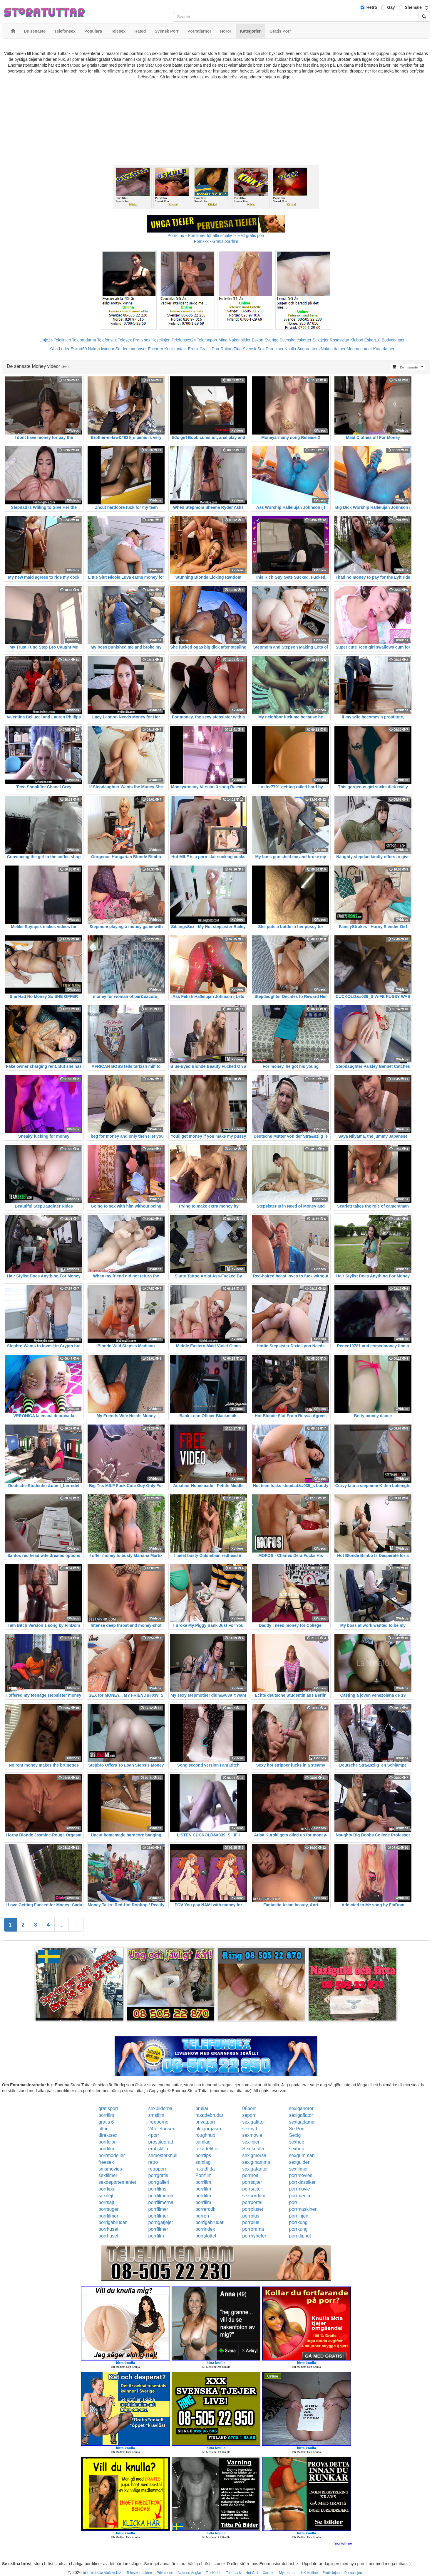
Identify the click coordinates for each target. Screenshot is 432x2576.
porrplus (250, 2215)
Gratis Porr (210, 348)
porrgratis (158, 2175)
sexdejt (105, 2195)
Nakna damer (333, 348)
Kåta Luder (59, 348)
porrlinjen (298, 2215)
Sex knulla (253, 2148)
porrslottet (205, 2235)
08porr (249, 2108)
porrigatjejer (160, 2222)
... (61, 1925)
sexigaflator (301, 2115)
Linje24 (46, 340)
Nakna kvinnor (101, 348)
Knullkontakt (175, 348)
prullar (201, 2108)
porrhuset (108, 2229)
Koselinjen (160, 340)
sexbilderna (160, 2108)
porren (202, 2215)
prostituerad (160, 2141)
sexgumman (301, 2155)
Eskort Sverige (265, 340)
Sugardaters (308, 348)
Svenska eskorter (296, 340)
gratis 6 (106, 2121)
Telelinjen (62, 340)
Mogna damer (359, 348)
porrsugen (109, 2209)
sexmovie (252, 2135)
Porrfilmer (275, 348)
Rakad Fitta (231, 348)
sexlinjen (251, 2141)
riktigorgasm (208, 2128)
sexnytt (249, 2128)
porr (293, 2202)
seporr (248, 2115)
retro (153, 2162)
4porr (153, 2135)
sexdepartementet (117, 2182)
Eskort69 (79, 348)
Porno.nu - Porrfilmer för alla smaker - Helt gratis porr (216, 235)
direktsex (107, 2135)
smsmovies (110, 2168)
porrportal (252, 2202)
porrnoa (250, 2175)
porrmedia (299, 2195)
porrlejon (107, 2141)
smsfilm (156, 2115)
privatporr (205, 2121)
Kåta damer (383, 348)
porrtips (203, 2155)
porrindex (205, 2229)
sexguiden (299, 2162)
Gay (391, 7)
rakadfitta (205, 2168)
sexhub (296, 2141)
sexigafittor (253, 2121)
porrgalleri (158, 2182)
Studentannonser (131, 348)
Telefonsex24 (184, 340)
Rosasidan (339, 340)
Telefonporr (207, 340)
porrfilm (106, 2115)
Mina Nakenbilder (235, 340)
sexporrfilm (253, 2195)
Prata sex (141, 340)
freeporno (158, 2121)
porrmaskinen (303, 2209)
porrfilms (157, 2188)
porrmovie (299, 2188)
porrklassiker (302, 2182)
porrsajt (106, 2202)
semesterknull (163, 2155)
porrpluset (252, 2209)
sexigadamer (302, 2121)
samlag (203, 2141)
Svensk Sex (253, 348)
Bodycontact (393, 340)
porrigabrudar (112, 2222)
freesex (106, 2162)
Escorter (155, 348)
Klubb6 (356, 340)
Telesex (125, 340)
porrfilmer (158, 2209)
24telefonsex (161, 2128)
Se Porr (297, 2128)
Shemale (413, 7)
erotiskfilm (159, 2148)
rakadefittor (207, 2148)
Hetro (371, 7)
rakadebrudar (209, 2115)
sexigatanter (255, 2168)
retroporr (157, 2168)
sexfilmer (298, 2168)
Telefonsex (107, 340)
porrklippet (300, 2235)
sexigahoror (301, 2108)
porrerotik (205, 2209)
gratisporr (108, 2108)
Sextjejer (321, 340)
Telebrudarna (84, 340)
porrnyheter (254, 2235)
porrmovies (300, 2175)
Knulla (290, 348)
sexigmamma (256, 2162)
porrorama (253, 2229)
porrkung (298, 2222)
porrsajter (252, 2182)
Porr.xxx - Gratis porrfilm (216, 241)
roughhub (205, 2135)
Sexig (295, 2135)
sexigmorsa (254, 2155)
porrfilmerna (160, 2195)
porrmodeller (111, 2155)
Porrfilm (203, 2175)
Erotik (193, 348)
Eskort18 (372, 340)
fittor (103, 2128)
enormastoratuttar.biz (102, 2572)
